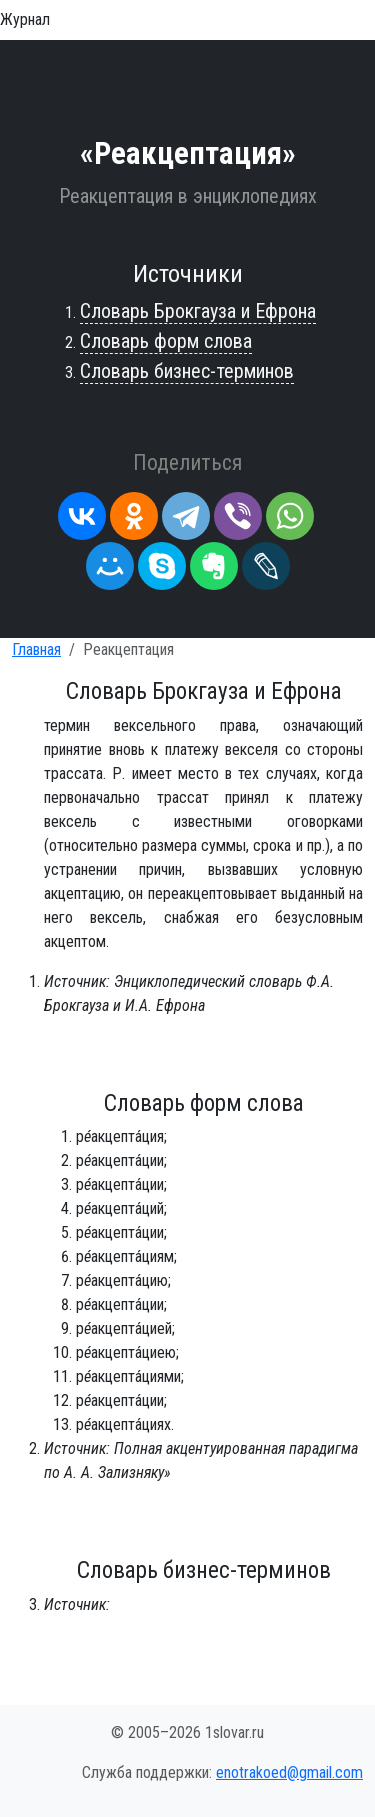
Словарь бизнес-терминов (187, 371)
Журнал (25, 19)
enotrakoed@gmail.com (289, 1772)
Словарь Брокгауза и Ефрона (198, 311)
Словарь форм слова (166, 341)
